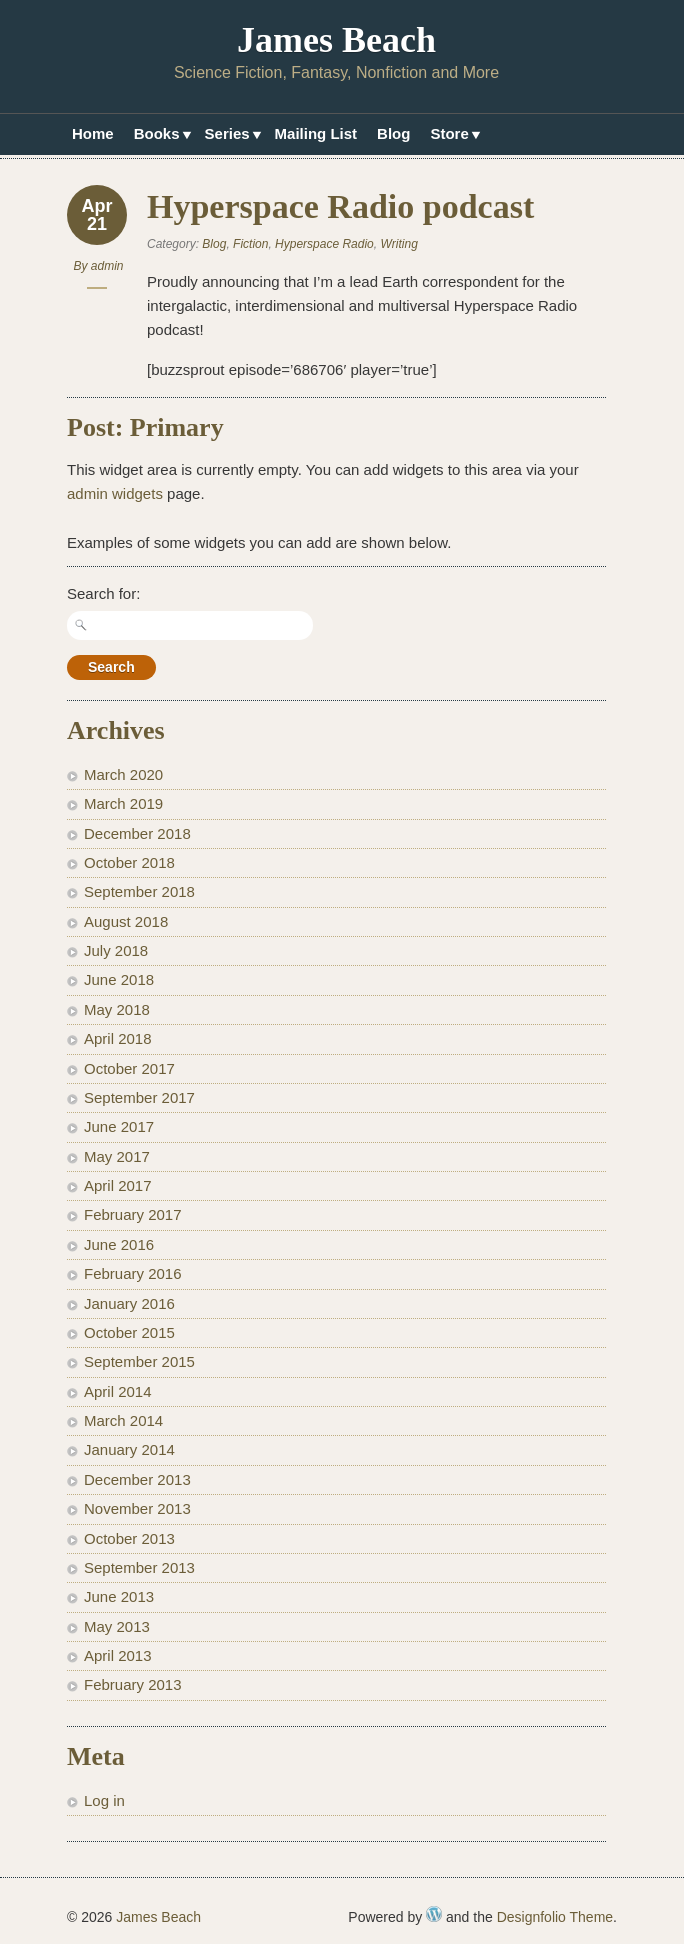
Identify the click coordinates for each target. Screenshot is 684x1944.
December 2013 (137, 1479)
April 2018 (118, 1038)
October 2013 (129, 1538)
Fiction (250, 244)
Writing (398, 244)
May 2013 (117, 1626)
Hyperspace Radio (324, 244)
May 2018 (117, 1009)
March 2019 (123, 803)
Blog (393, 133)
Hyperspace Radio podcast (340, 206)
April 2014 (118, 1391)
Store (451, 136)
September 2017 (139, 1097)
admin (107, 266)
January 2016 (129, 1303)
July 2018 (116, 950)
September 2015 (139, 1361)
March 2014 (123, 1420)
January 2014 (129, 1449)
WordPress (434, 1914)
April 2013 (118, 1655)
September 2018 (139, 891)
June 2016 (119, 1244)
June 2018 (119, 979)
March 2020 (123, 774)
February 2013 (133, 1684)
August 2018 (126, 921)
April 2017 (118, 1185)
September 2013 (139, 1567)
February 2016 (133, 1273)
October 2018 (129, 862)
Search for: (103, 593)
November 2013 (137, 1508)
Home (93, 133)
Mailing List (316, 133)
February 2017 (133, 1214)
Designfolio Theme (555, 1917)
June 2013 (119, 1596)
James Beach (336, 40)
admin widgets (115, 493)
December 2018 (137, 833)
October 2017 (129, 1068)
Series (230, 136)
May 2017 (117, 1156)
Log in (104, 1800)
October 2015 (129, 1332)
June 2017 (119, 1126)
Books (159, 136)
